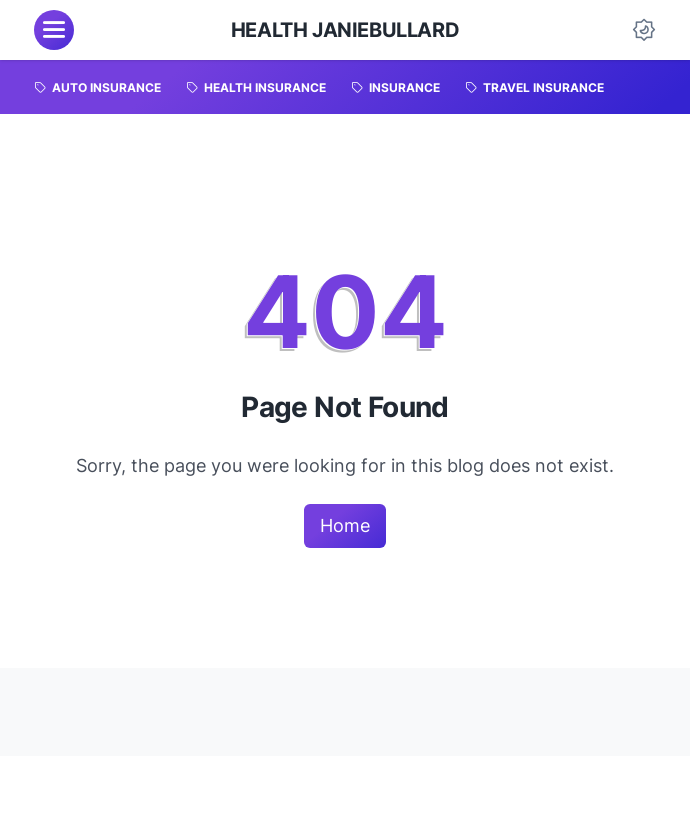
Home (345, 525)
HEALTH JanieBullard (345, 30)
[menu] (54, 30)
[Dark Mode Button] (644, 30)
